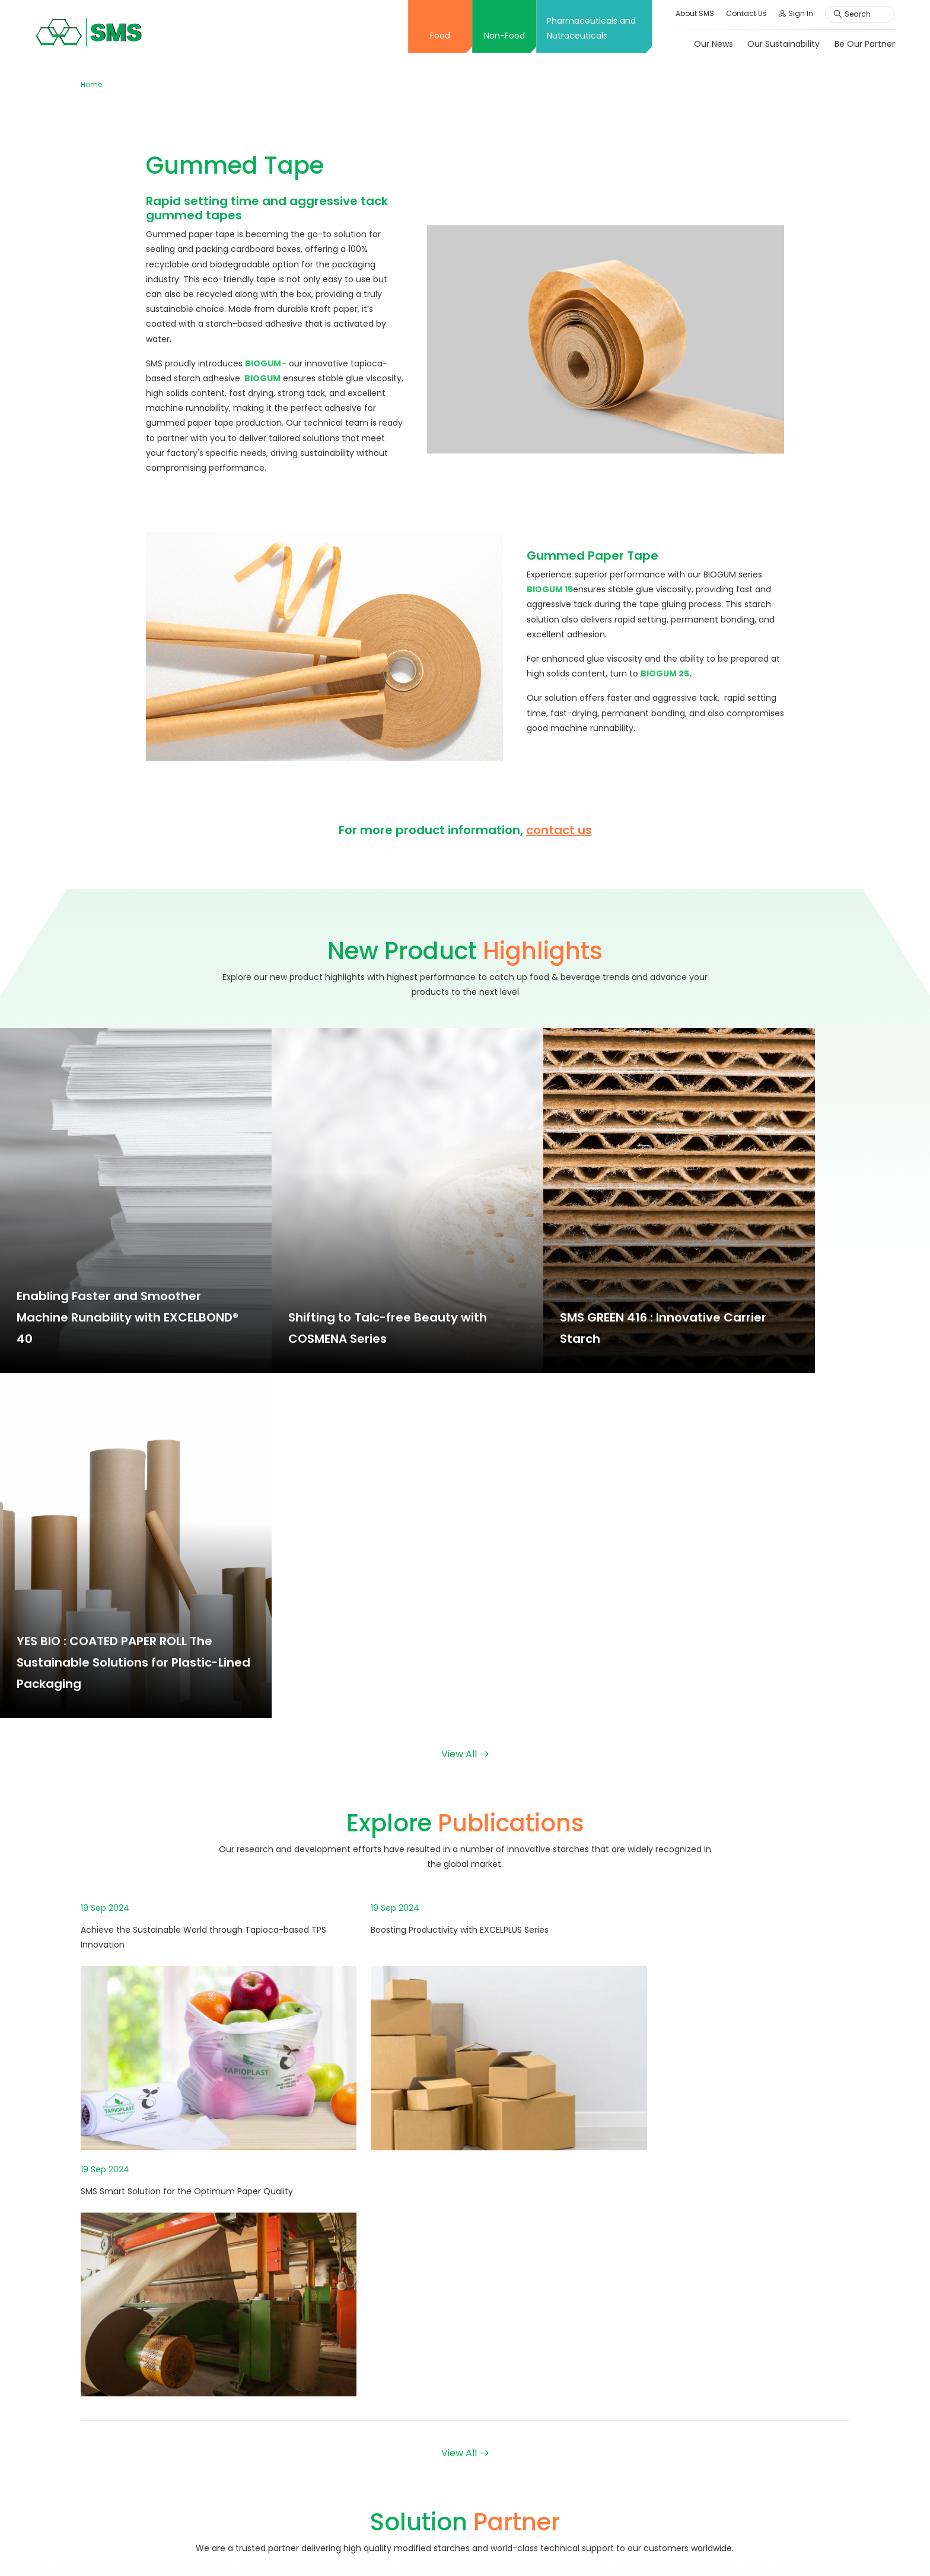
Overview (361, 2231)
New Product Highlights (389, 2451)
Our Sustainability (783, 44)
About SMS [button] (694, 13)
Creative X (363, 2377)
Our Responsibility (722, 2252)
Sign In (795, 13)
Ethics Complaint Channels (742, 2497)
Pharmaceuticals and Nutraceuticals (590, 28)
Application (537, 2231)
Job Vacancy (713, 2360)
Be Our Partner (864, 44)
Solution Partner (374, 2494)
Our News (712, 44)
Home (91, 84)
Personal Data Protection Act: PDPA (758, 2273)
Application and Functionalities (405, 2431)
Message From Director (390, 2314)
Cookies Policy (820, 2548)
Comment (708, 2476)
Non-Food (503, 36)
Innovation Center (379, 2356)
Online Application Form (735, 2381)
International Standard (388, 2335)
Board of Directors (379, 2294)
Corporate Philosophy (386, 2252)
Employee (706, 2402)
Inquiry (699, 2456)
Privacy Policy (753, 2548)
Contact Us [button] (745, 13)
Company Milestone (383, 2273)
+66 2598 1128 (125, 2320)
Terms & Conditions (630, 2548)
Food (439, 36)
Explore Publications (382, 2472)
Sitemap (698, 2548)
